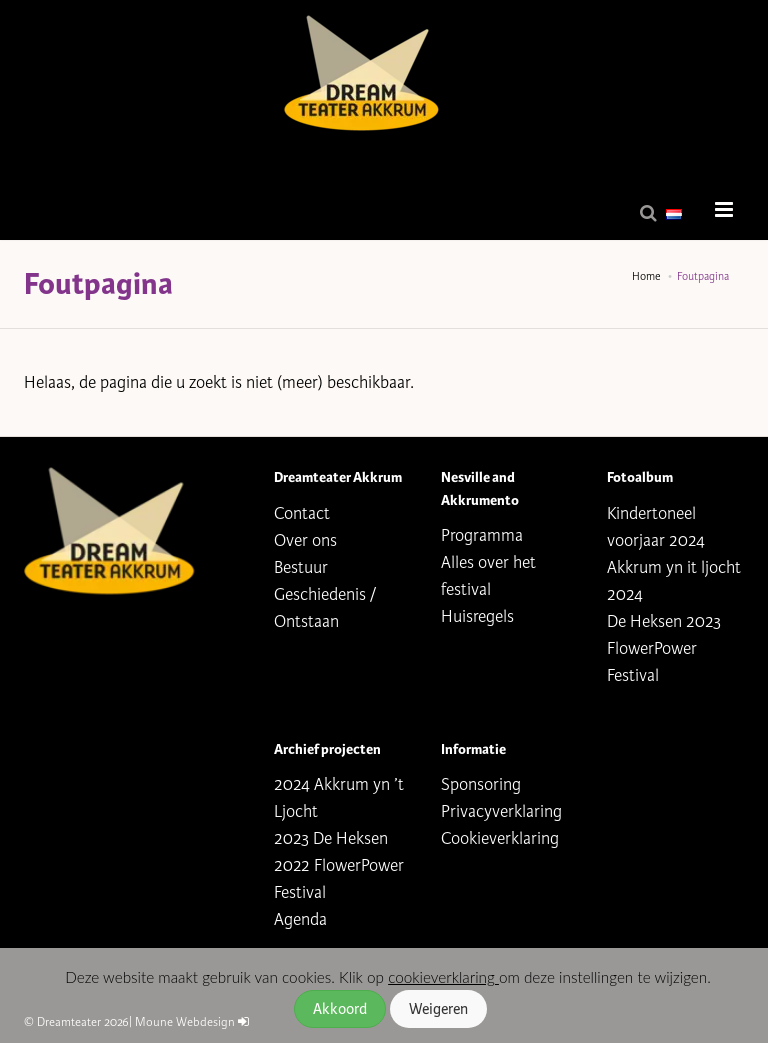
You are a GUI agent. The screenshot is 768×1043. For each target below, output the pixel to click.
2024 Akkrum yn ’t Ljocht (339, 798)
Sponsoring (481, 784)
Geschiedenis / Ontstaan (325, 608)
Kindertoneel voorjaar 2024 (656, 527)
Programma (482, 535)
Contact (302, 513)
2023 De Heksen (331, 838)
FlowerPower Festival (652, 662)
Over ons (305, 540)
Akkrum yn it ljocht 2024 (674, 581)
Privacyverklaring (501, 811)
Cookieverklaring (500, 838)
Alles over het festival (488, 576)
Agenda (300, 919)
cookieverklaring (443, 977)
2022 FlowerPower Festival (339, 879)
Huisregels (477, 616)
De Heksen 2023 (664, 621)
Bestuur (301, 567)
